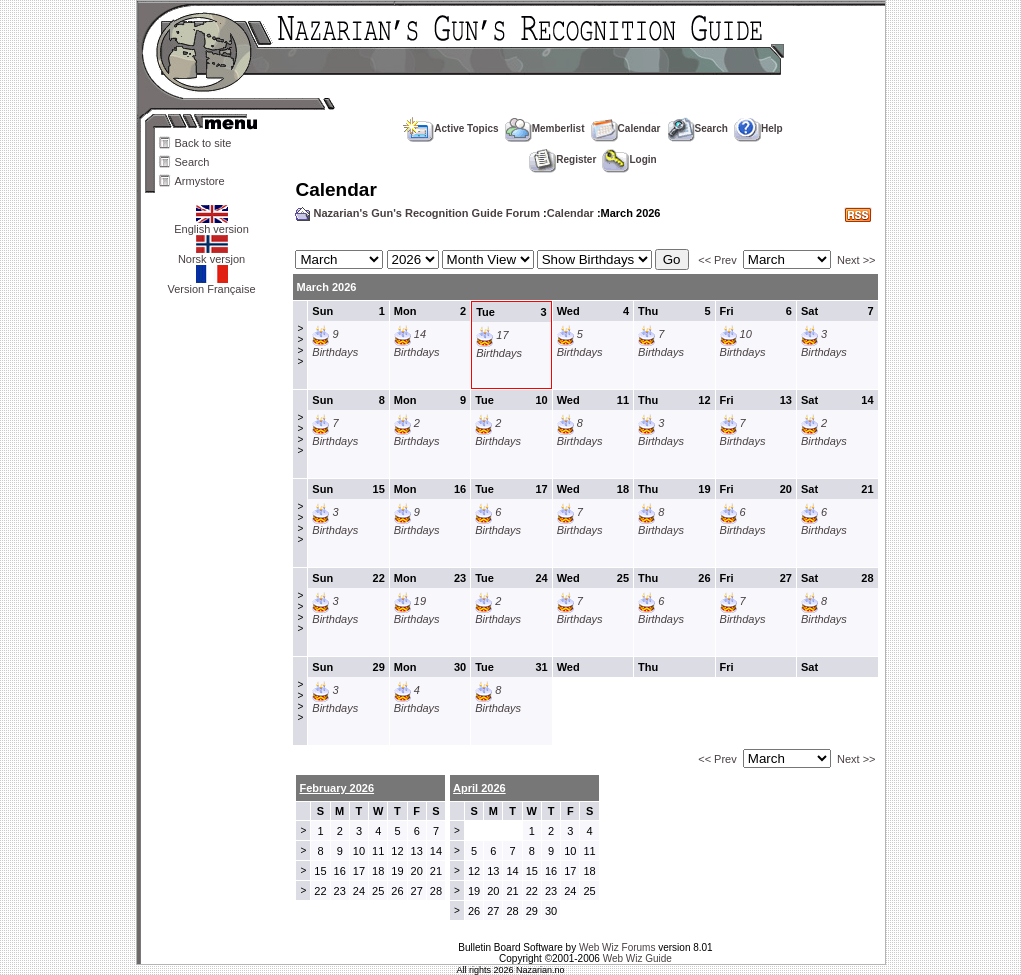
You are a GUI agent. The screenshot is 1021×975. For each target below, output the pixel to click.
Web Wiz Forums (617, 947)
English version (211, 224)
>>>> (300, 345)
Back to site (203, 143)
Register (562, 159)
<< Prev (717, 260)
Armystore (200, 181)
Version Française (211, 284)
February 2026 (336, 788)
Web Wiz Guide (637, 958)
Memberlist (545, 128)
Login (629, 159)
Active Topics (450, 128)
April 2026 (479, 788)
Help (758, 128)
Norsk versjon (211, 254)
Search (192, 162)
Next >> (856, 260)
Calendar (626, 128)
